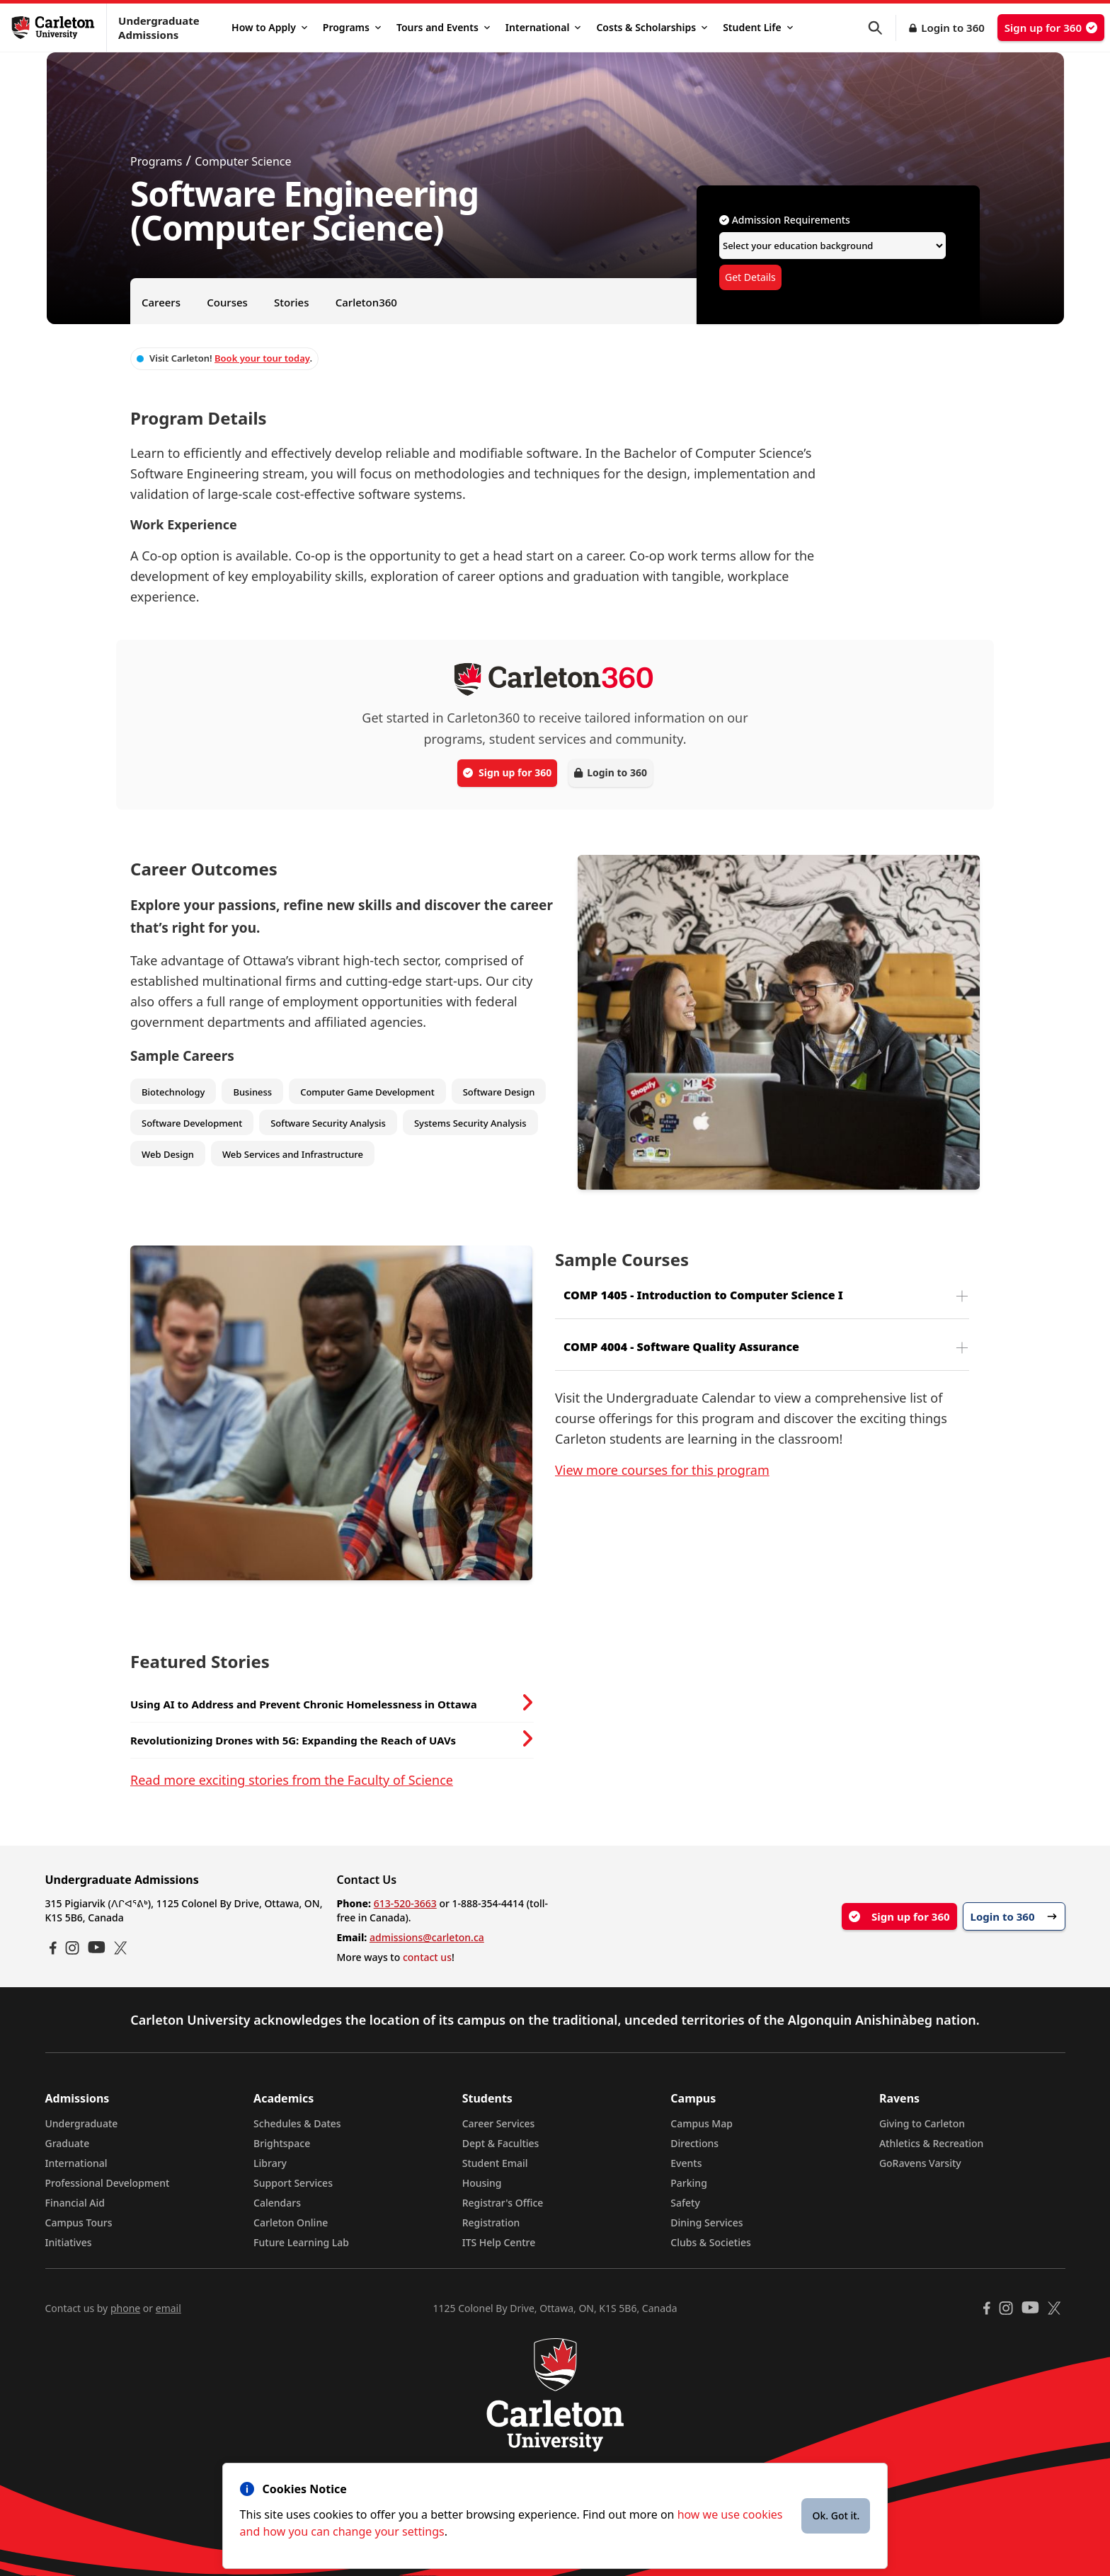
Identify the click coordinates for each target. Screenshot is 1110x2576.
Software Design (499, 1092)
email (168, 2308)
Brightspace (281, 2143)
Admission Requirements (784, 219)
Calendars (277, 2202)
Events (686, 2163)
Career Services (498, 2123)
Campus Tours (79, 2222)
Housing (482, 2183)
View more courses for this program (662, 1469)
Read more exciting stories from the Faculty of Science (291, 1779)
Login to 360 (953, 28)
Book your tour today (261, 358)
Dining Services (706, 2222)
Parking (688, 2183)
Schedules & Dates (297, 2123)
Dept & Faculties (500, 2143)
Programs (352, 27)
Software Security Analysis (328, 1123)
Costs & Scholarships (651, 27)
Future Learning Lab (301, 2242)
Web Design (168, 1154)
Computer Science (243, 161)
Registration (491, 2222)
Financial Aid (75, 2202)
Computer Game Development (367, 1092)
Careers (161, 302)
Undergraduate (81, 2123)
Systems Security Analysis (470, 1123)
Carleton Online (290, 2222)
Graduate (67, 2143)
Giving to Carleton (922, 2123)
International (543, 27)
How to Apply (269, 27)
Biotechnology (173, 1092)
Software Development (192, 1123)
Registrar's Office (503, 2202)
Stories (291, 302)
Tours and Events (443, 27)
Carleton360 (366, 302)
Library (270, 2163)
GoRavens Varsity (920, 2163)
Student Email (495, 2163)
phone (125, 2308)
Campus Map (701, 2123)
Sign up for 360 (1051, 28)
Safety (685, 2202)
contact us (427, 1957)
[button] (882, 28)
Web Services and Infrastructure (292, 1154)
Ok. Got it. (835, 2515)
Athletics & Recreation (931, 2143)
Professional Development (107, 2183)
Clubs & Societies (710, 2242)
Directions (694, 2143)
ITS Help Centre (499, 2242)
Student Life (758, 27)
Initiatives (68, 2242)
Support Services (293, 2183)
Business (252, 1092)
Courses (227, 302)
